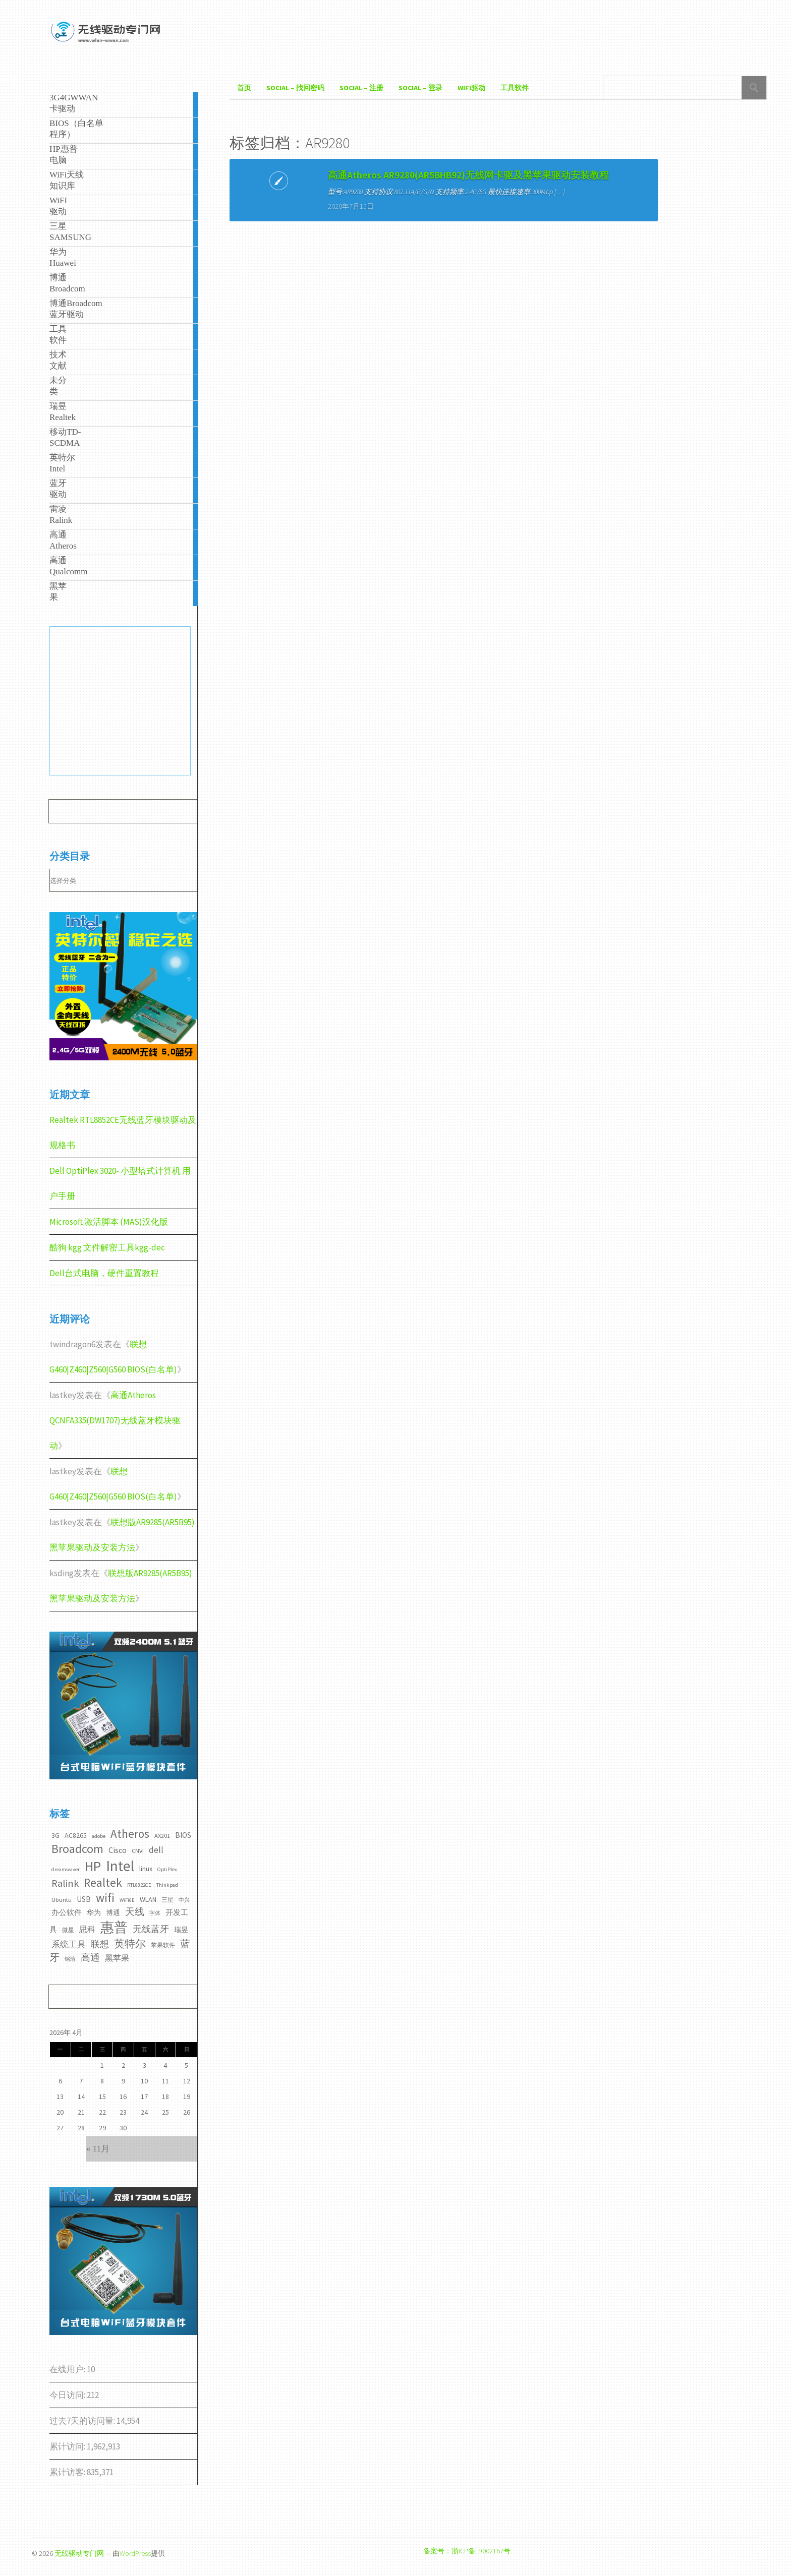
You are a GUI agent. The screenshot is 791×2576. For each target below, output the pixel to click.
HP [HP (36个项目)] (93, 1866)
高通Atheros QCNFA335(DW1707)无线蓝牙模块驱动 (115, 1420)
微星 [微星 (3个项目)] (68, 1930)
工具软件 (514, 87)
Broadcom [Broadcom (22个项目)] (77, 1848)
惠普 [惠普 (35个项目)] (114, 1927)
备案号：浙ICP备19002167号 (467, 2550)
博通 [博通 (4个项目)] (113, 1912)
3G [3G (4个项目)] (55, 1835)
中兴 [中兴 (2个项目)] (184, 1900)
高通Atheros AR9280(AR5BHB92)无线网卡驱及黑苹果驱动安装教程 (322, 194)
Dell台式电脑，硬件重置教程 (104, 1273)
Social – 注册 (361, 87)
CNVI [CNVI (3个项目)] (138, 1850)
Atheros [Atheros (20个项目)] (129, 1833)
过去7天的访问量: (83, 2420)
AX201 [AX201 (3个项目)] (162, 1835)
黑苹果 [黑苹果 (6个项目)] (117, 1958)
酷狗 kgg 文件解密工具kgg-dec (107, 1247)
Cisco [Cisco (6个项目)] (117, 1850)
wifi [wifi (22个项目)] (105, 1897)
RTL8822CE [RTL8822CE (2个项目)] (139, 1885)
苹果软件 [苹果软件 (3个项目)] (163, 1945)
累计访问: (68, 2446)
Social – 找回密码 (295, 87)
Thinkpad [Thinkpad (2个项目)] (167, 1885)
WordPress (135, 2553)
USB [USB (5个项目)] (84, 1899)
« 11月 (97, 2148)
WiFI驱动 (471, 87)
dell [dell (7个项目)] (156, 1849)
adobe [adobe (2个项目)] (98, 1836)
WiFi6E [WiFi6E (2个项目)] (127, 1900)
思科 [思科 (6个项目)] (87, 1929)
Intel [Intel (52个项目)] (120, 1865)
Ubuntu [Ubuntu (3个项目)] (61, 1899)
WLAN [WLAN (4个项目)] (148, 1899)
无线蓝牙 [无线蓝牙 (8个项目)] (151, 1929)
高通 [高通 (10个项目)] (90, 1957)
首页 (244, 87)
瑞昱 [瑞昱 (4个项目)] (181, 1929)
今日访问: (68, 2395)
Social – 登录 (420, 87)
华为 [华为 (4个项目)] (94, 1912)
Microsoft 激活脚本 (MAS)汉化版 (108, 1221)
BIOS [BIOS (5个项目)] (183, 1835)
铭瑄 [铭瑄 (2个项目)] (70, 1959)
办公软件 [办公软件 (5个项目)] (66, 1912)
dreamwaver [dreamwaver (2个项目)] (65, 1869)
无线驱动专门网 (79, 2553)
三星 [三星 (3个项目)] (167, 1899)
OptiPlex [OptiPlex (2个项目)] (167, 1869)
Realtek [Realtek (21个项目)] (103, 1882)
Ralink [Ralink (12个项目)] (65, 1883)
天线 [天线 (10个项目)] (134, 1911)
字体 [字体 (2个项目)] (154, 1913)
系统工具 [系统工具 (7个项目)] (68, 1944)
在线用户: (68, 2369)
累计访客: (68, 2472)
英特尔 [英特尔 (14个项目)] (130, 1943)
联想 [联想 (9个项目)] (100, 1944)
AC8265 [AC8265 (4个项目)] (76, 1835)
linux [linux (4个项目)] (145, 1868)
